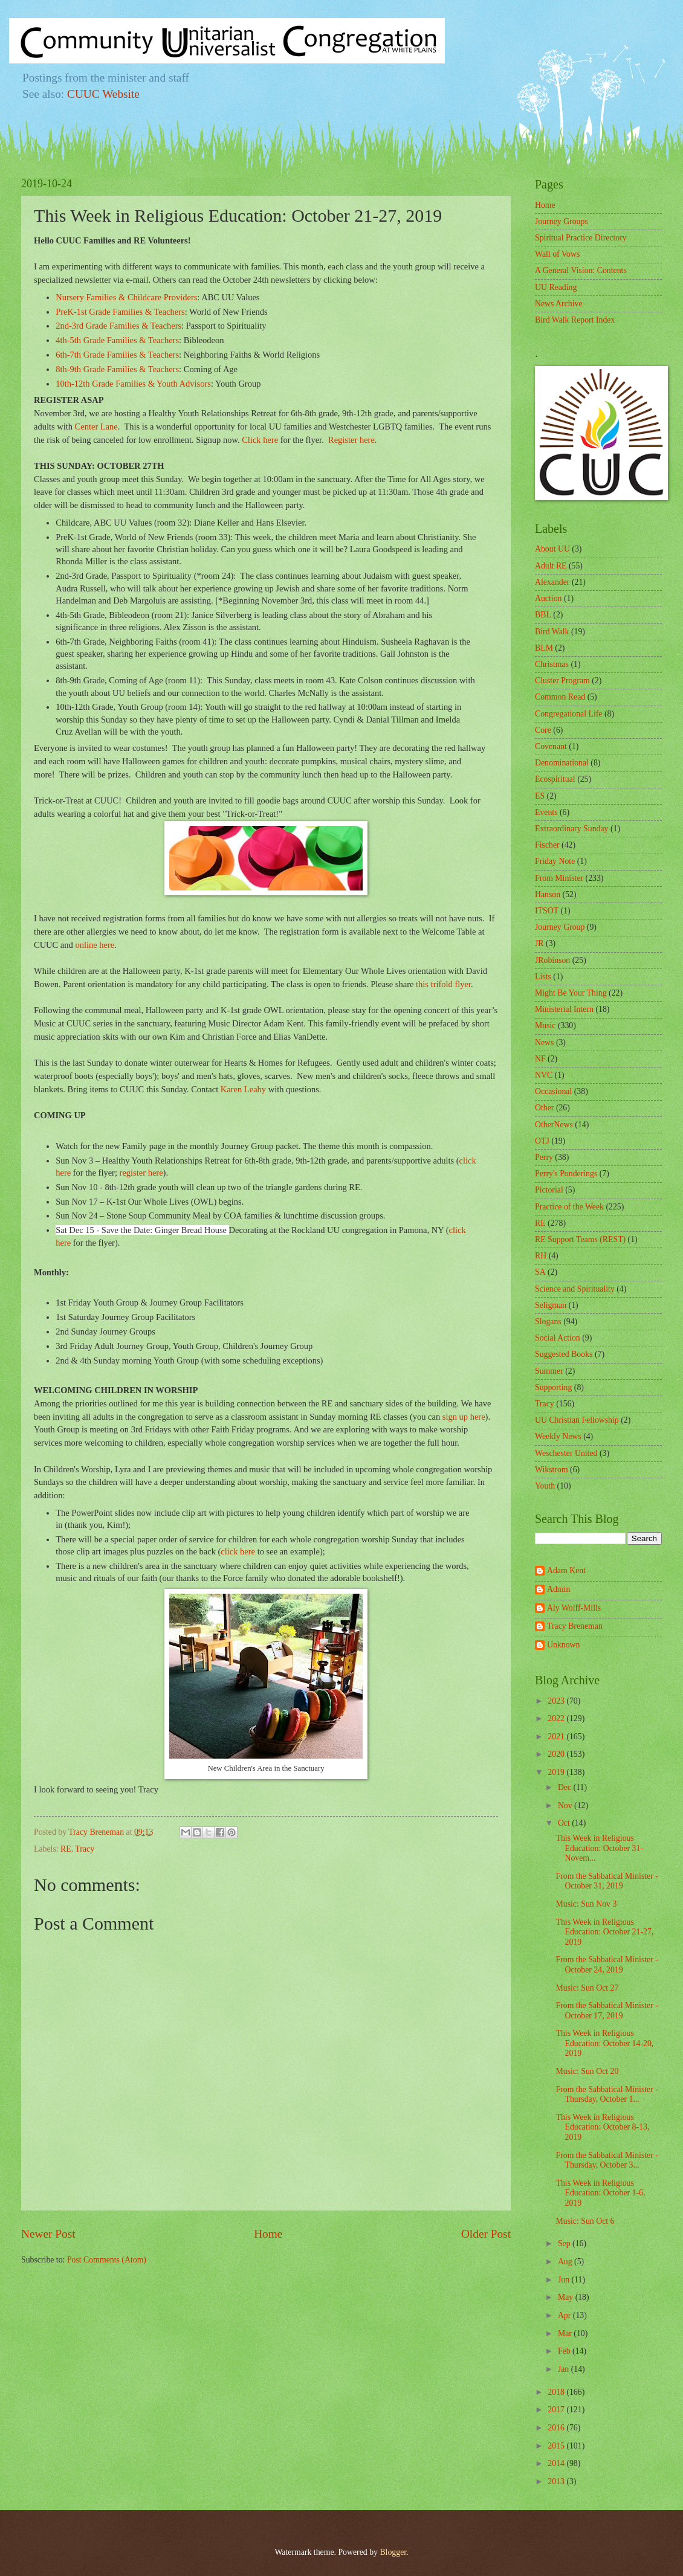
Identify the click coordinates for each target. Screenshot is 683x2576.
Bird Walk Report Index (575, 319)
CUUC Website (103, 94)
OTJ (542, 1140)
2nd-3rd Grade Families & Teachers (118, 325)
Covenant (551, 746)
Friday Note (555, 861)
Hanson (547, 894)
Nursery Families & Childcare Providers (126, 297)
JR (539, 943)
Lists (543, 976)
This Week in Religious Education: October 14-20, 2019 (604, 2043)
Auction (548, 598)
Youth (545, 1485)
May (566, 2297)
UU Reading (556, 287)
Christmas (552, 664)
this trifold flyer (443, 984)
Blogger (393, 2552)
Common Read (560, 696)
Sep (565, 2243)
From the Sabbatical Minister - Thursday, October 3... (606, 2160)
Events (546, 812)
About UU (552, 548)
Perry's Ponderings (566, 1173)
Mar (566, 2333)
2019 (557, 1772)
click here (239, 1551)
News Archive (559, 303)
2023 (557, 1700)
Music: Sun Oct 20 (586, 2071)
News (544, 1042)
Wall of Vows (557, 254)
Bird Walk (552, 631)
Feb (565, 2350)
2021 (557, 1736)
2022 (557, 1718)
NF (540, 1058)
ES (540, 795)
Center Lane (96, 426)
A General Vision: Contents (581, 270)
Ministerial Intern (564, 1009)
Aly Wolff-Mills (574, 1607)
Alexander (552, 582)
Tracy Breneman (575, 1626)
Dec (566, 1787)
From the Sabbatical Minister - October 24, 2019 (606, 1964)
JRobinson (552, 960)
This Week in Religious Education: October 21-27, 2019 (604, 1932)
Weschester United (566, 1453)
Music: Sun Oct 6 (584, 2221)
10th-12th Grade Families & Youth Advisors (133, 383)
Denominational (562, 762)
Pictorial (549, 1189)
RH (540, 1255)
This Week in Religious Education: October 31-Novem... (599, 1848)
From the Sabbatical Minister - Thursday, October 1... (606, 2094)
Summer (549, 1371)
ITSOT (546, 910)
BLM (544, 647)
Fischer (547, 844)
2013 (557, 2481)
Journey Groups (561, 221)
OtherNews (554, 1124)
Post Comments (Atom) (106, 2259)
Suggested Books (563, 1354)
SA (540, 1272)
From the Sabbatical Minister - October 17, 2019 (606, 2010)
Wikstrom (551, 1469)
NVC (543, 1075)
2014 (557, 2463)
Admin (558, 1589)
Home (268, 2233)
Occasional (553, 1091)
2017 (557, 2409)
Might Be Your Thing (571, 992)
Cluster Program (562, 680)
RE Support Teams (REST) (580, 1239)
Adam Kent (566, 1570)
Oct (565, 1822)
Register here (351, 440)
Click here (260, 440)
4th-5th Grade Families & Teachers (117, 340)
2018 (557, 2392)
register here (141, 1172)
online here (94, 945)
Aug (566, 2261)
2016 (557, 2427)
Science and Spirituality (575, 1288)
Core (543, 730)
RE (65, 1848)
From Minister (559, 878)
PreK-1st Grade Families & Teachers (120, 312)
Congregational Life (569, 713)
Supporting (553, 1387)
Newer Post (48, 2233)
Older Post (486, 2233)
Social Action (557, 1337)
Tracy (84, 1848)
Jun (565, 2279)
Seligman (550, 1305)
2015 (557, 2445)
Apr (565, 2315)
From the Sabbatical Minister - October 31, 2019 (606, 1881)
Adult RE (551, 565)
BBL (543, 614)
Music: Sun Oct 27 (586, 1987)
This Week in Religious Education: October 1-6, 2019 (600, 2192)
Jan (564, 2369)
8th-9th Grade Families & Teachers (117, 369)
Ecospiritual (555, 779)
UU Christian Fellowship (577, 1420)
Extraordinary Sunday (571, 828)
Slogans (548, 1321)
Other (544, 1107)
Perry (544, 1157)
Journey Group (559, 927)
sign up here (463, 1417)
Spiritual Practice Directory (581, 237)
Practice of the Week (569, 1206)
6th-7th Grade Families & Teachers (117, 354)
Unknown (563, 1644)
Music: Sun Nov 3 (586, 1903)
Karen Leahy (243, 1089)
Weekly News (558, 1436)
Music (545, 1025)
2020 (557, 1754)
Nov (566, 1805)
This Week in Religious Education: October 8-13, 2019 (602, 2127)
